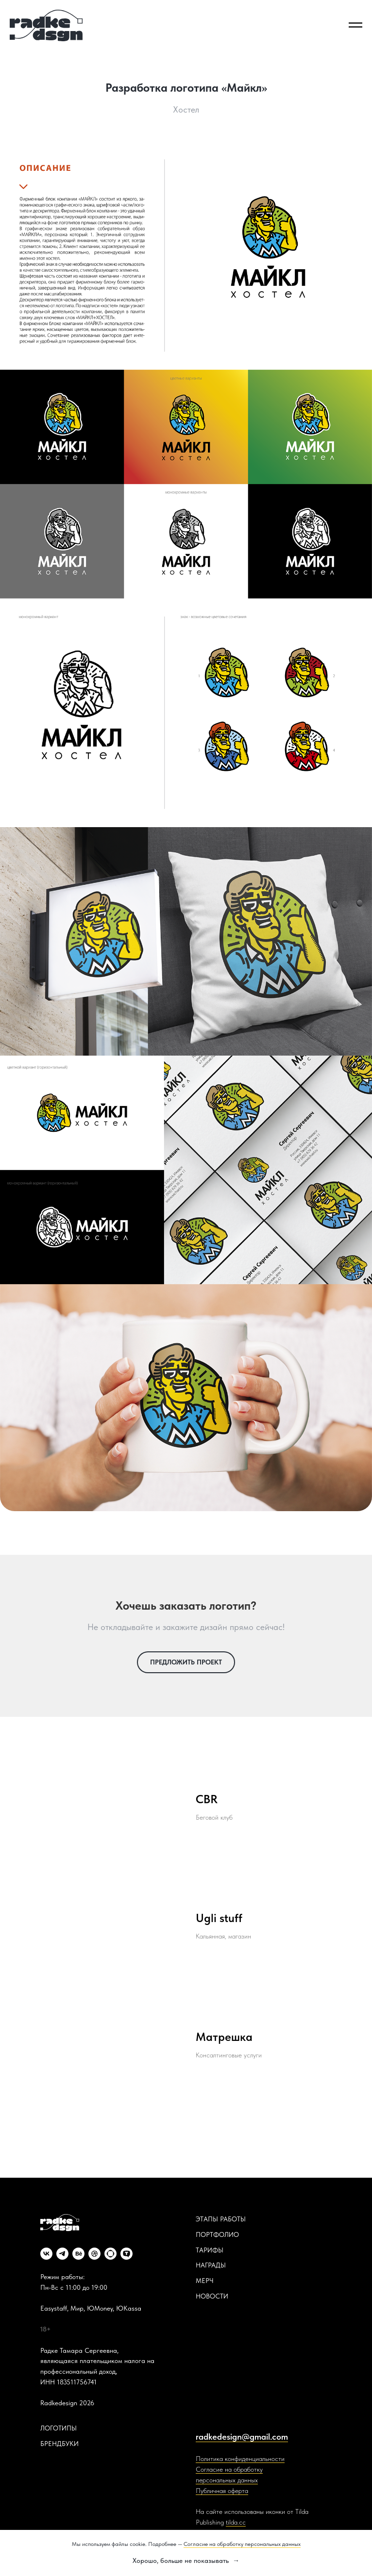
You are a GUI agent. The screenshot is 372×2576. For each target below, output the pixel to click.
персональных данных (227, 2480)
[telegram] (62, 2254)
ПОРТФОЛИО (217, 2234)
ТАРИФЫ (209, 2250)
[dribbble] (94, 2254)
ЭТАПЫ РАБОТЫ (221, 2219)
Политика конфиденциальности (240, 2458)
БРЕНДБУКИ (59, 2443)
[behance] (78, 2254)
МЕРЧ (205, 2280)
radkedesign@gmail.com (242, 2436)
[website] (110, 2254)
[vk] (46, 2254)
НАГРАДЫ (211, 2265)
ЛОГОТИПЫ (58, 2428)
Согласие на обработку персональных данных (242, 2544)
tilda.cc (236, 2522)
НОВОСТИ (212, 2296)
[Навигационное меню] (355, 25)
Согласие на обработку (229, 2469)
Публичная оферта (222, 2490)
